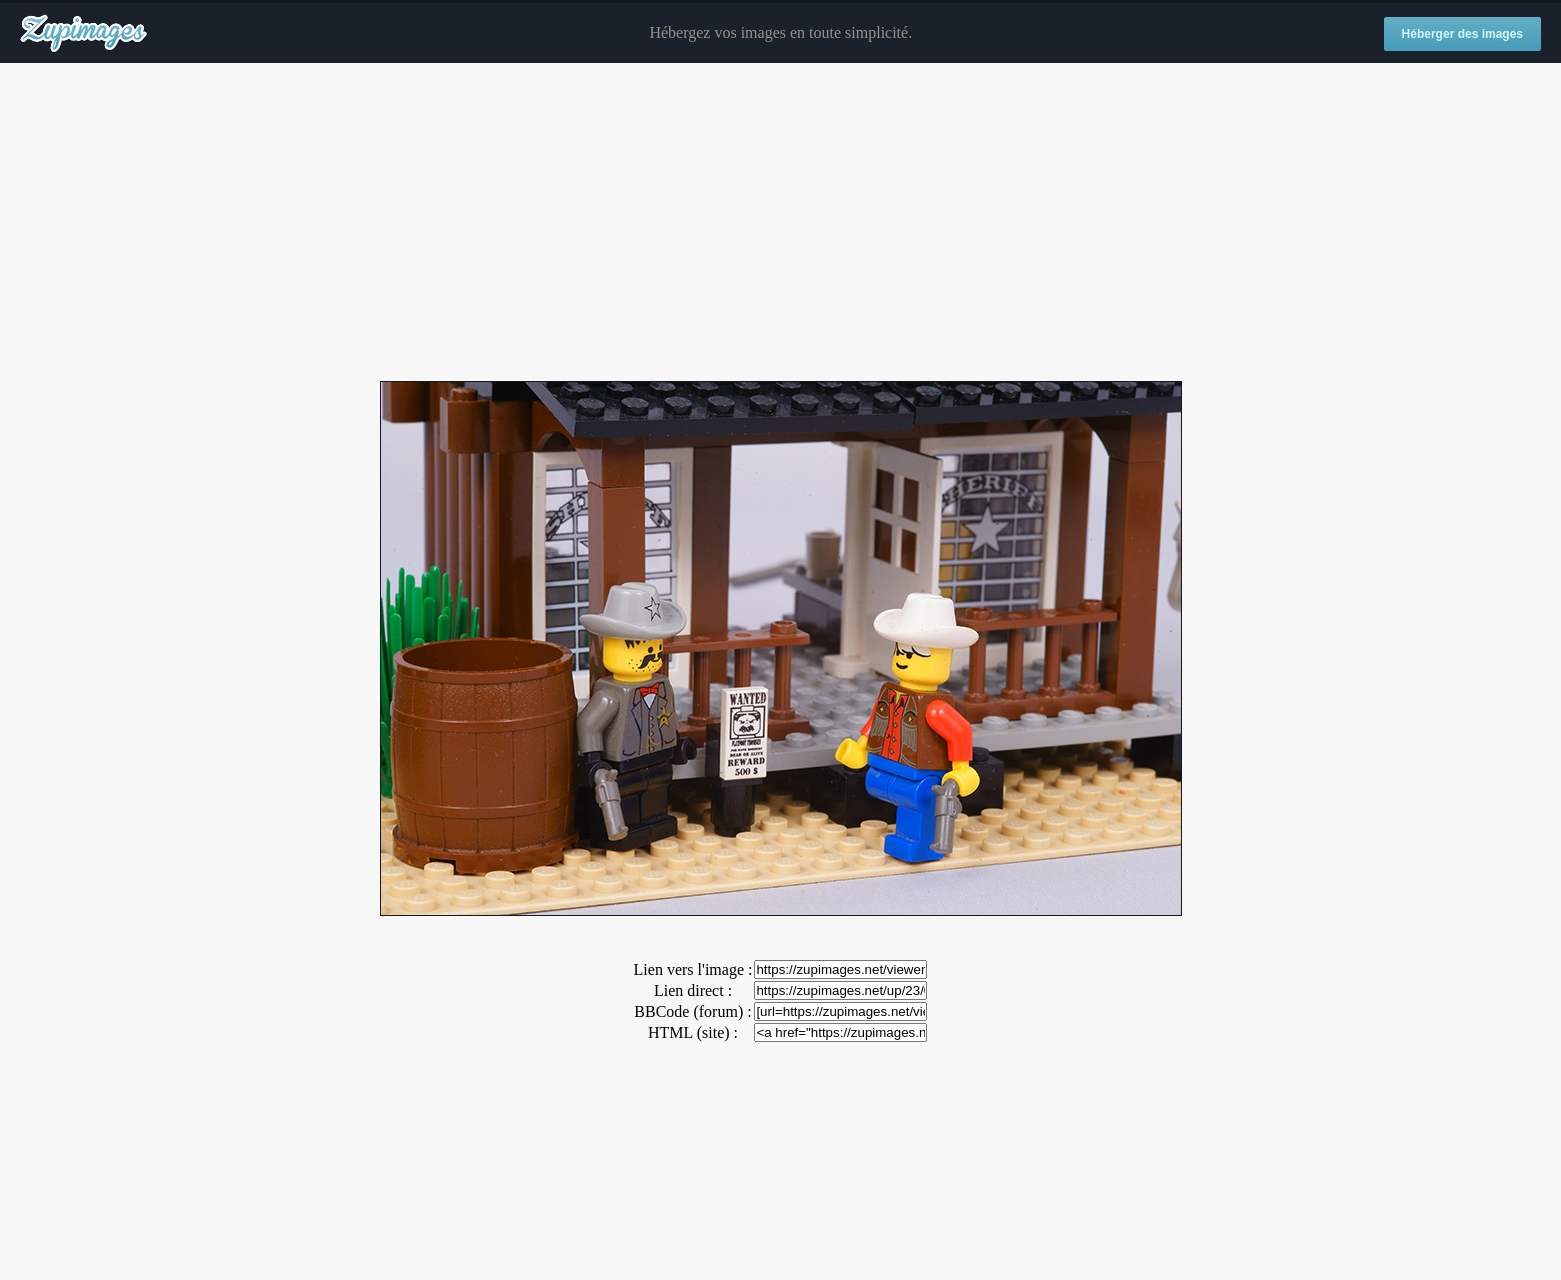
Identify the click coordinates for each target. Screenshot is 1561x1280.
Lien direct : (693, 990)
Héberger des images (1462, 34)
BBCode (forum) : (692, 1011)
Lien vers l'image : (693, 969)
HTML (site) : (693, 1032)
